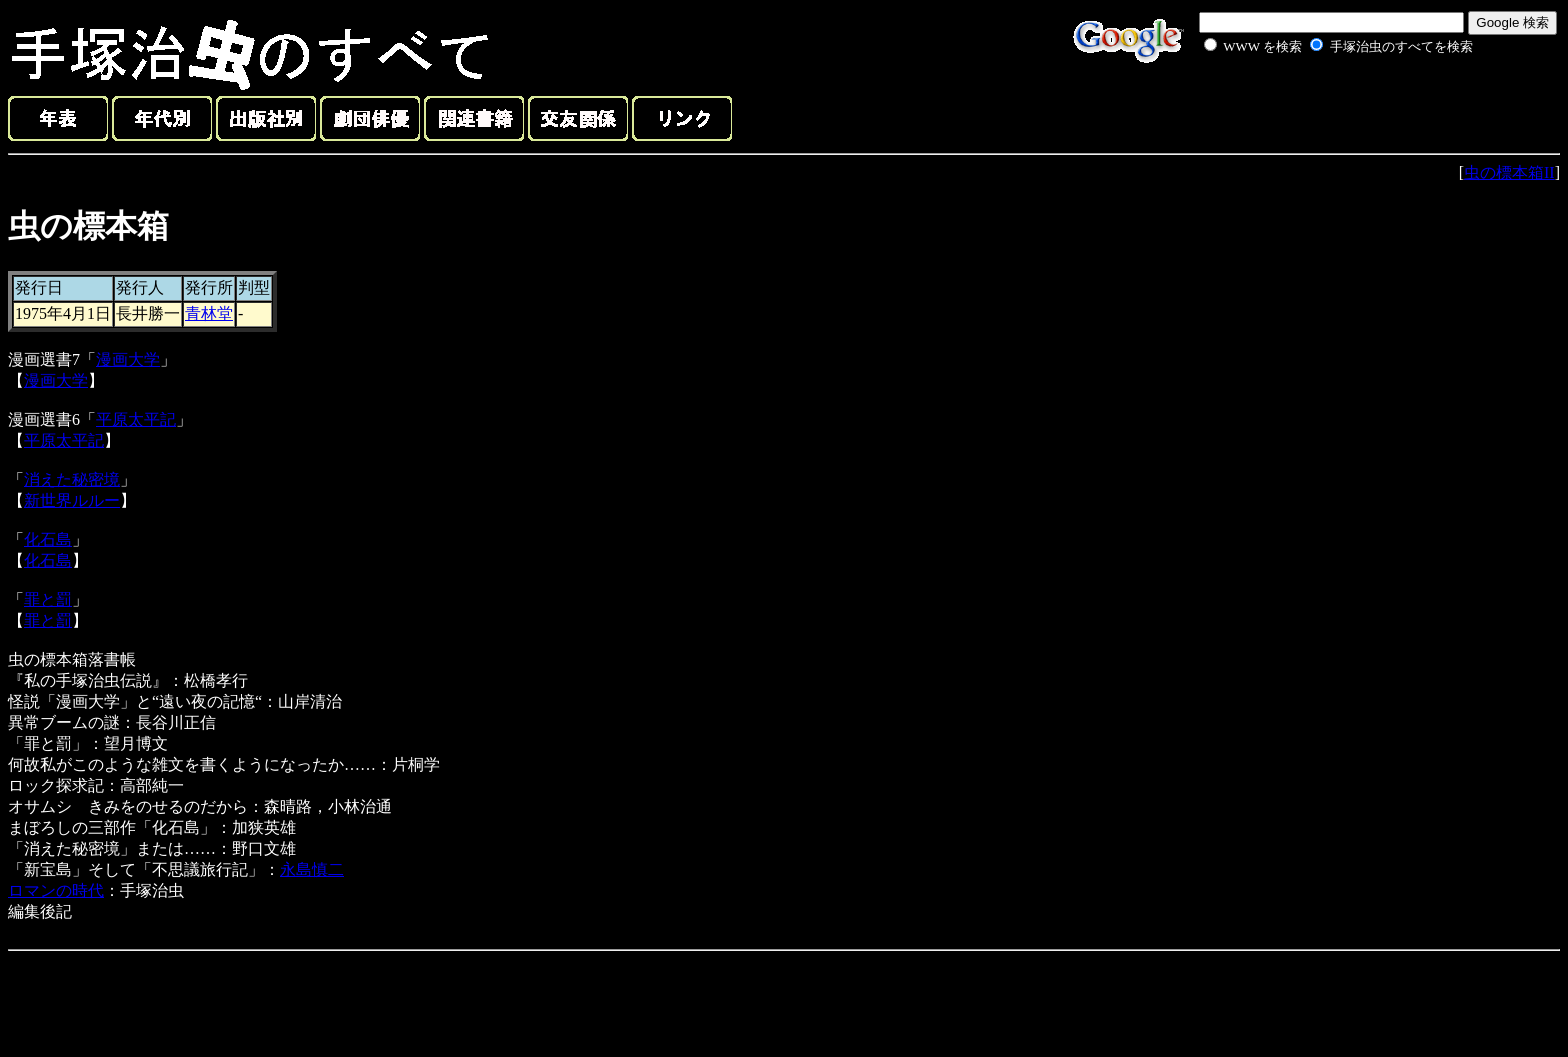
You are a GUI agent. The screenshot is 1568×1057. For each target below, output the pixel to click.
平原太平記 (136, 419)
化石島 (48, 539)
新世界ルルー (72, 500)
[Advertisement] (1316, 104)
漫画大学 (128, 359)
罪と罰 (48, 599)
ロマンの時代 (56, 890)
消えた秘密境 (72, 479)
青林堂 (209, 313)
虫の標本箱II (1509, 172)
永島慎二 (312, 869)
